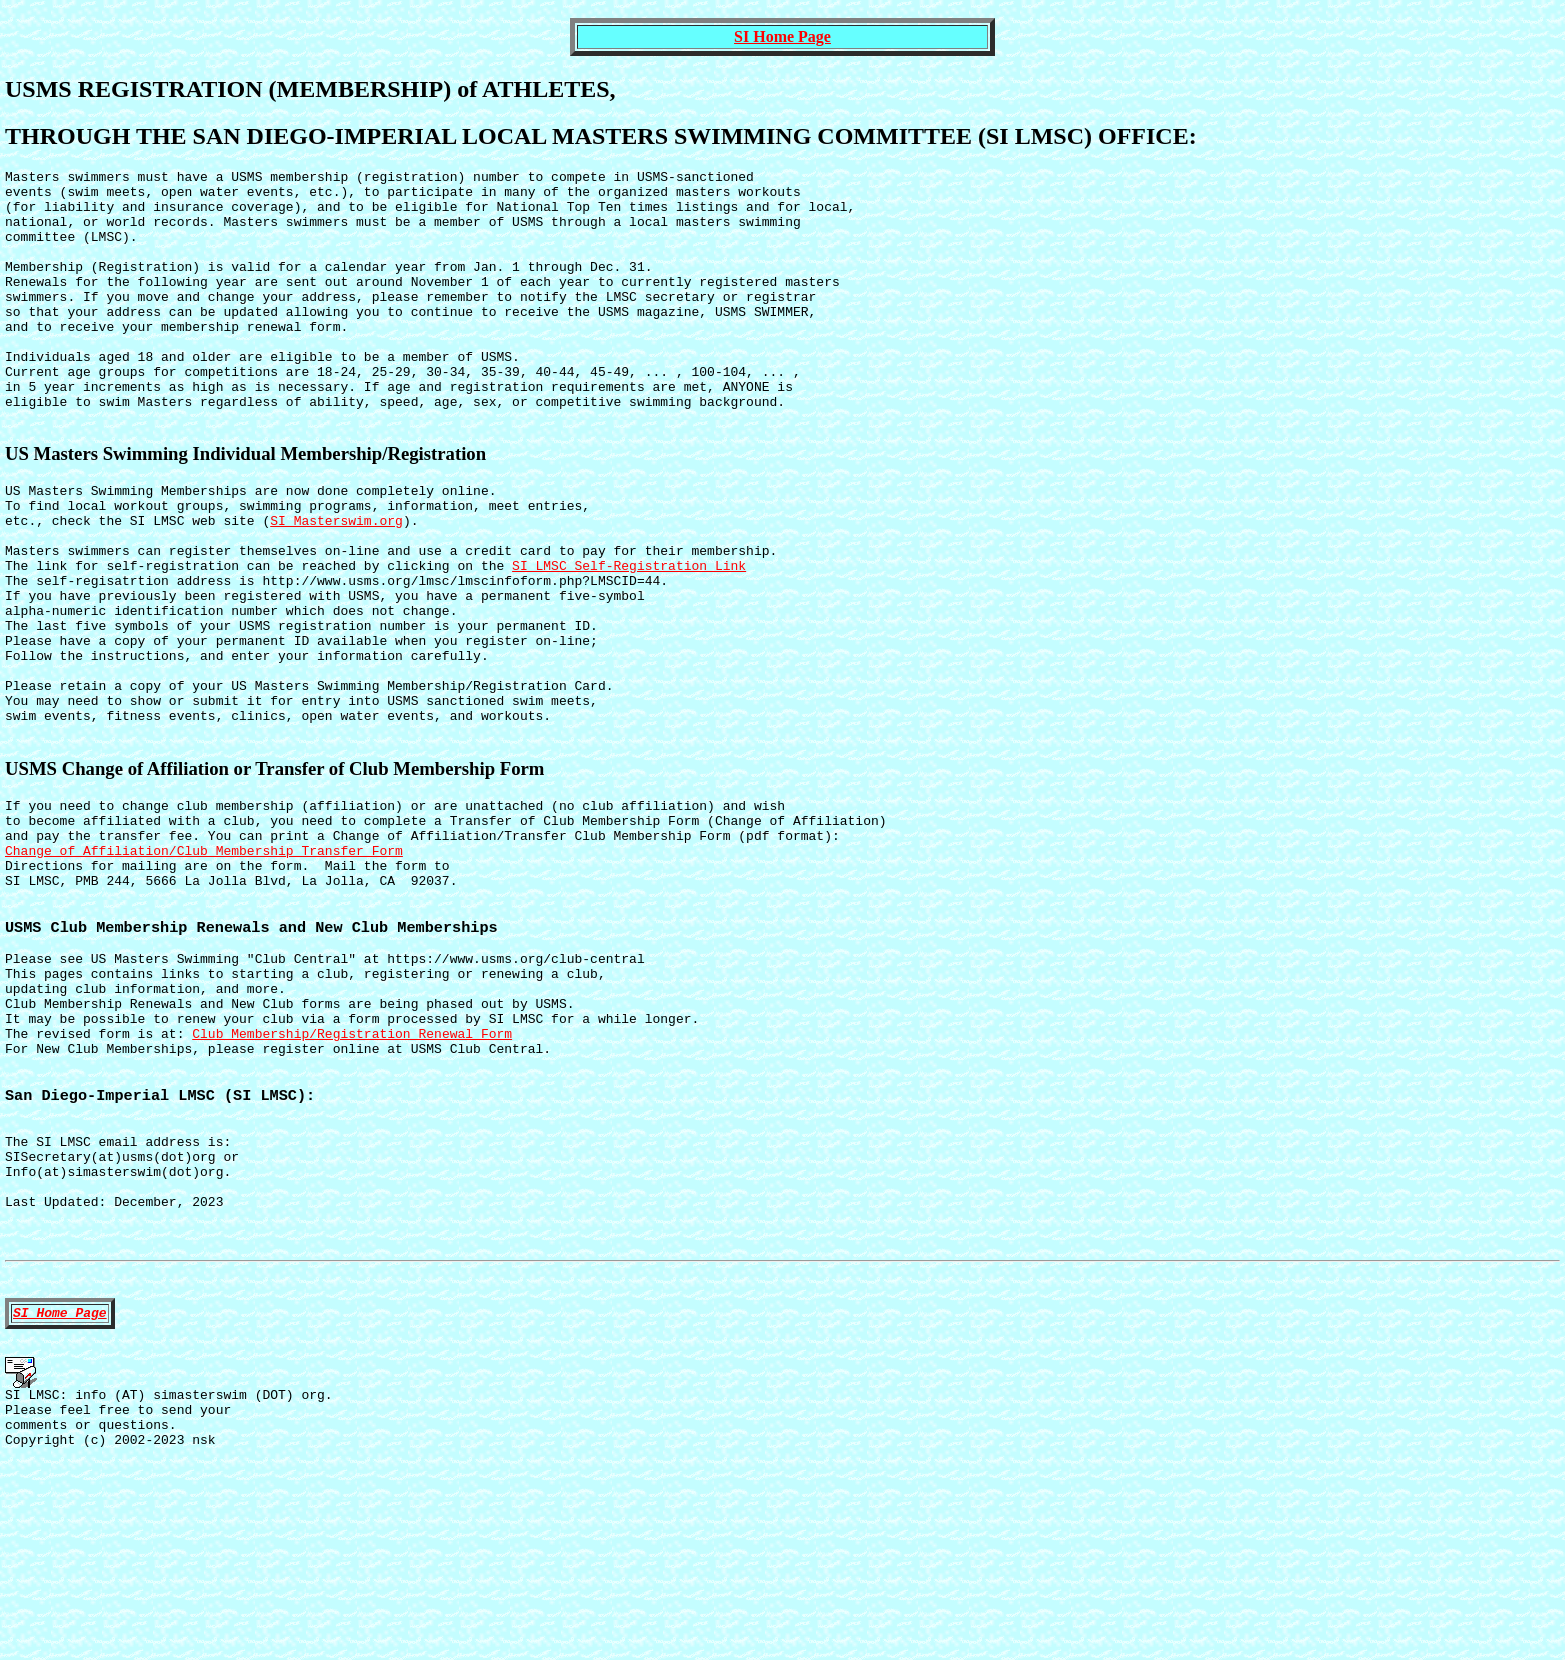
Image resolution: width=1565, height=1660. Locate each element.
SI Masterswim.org (336, 580)
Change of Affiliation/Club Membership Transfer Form (204, 964)
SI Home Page (782, 36)
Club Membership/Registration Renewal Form (352, 1176)
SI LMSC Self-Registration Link (629, 634)
